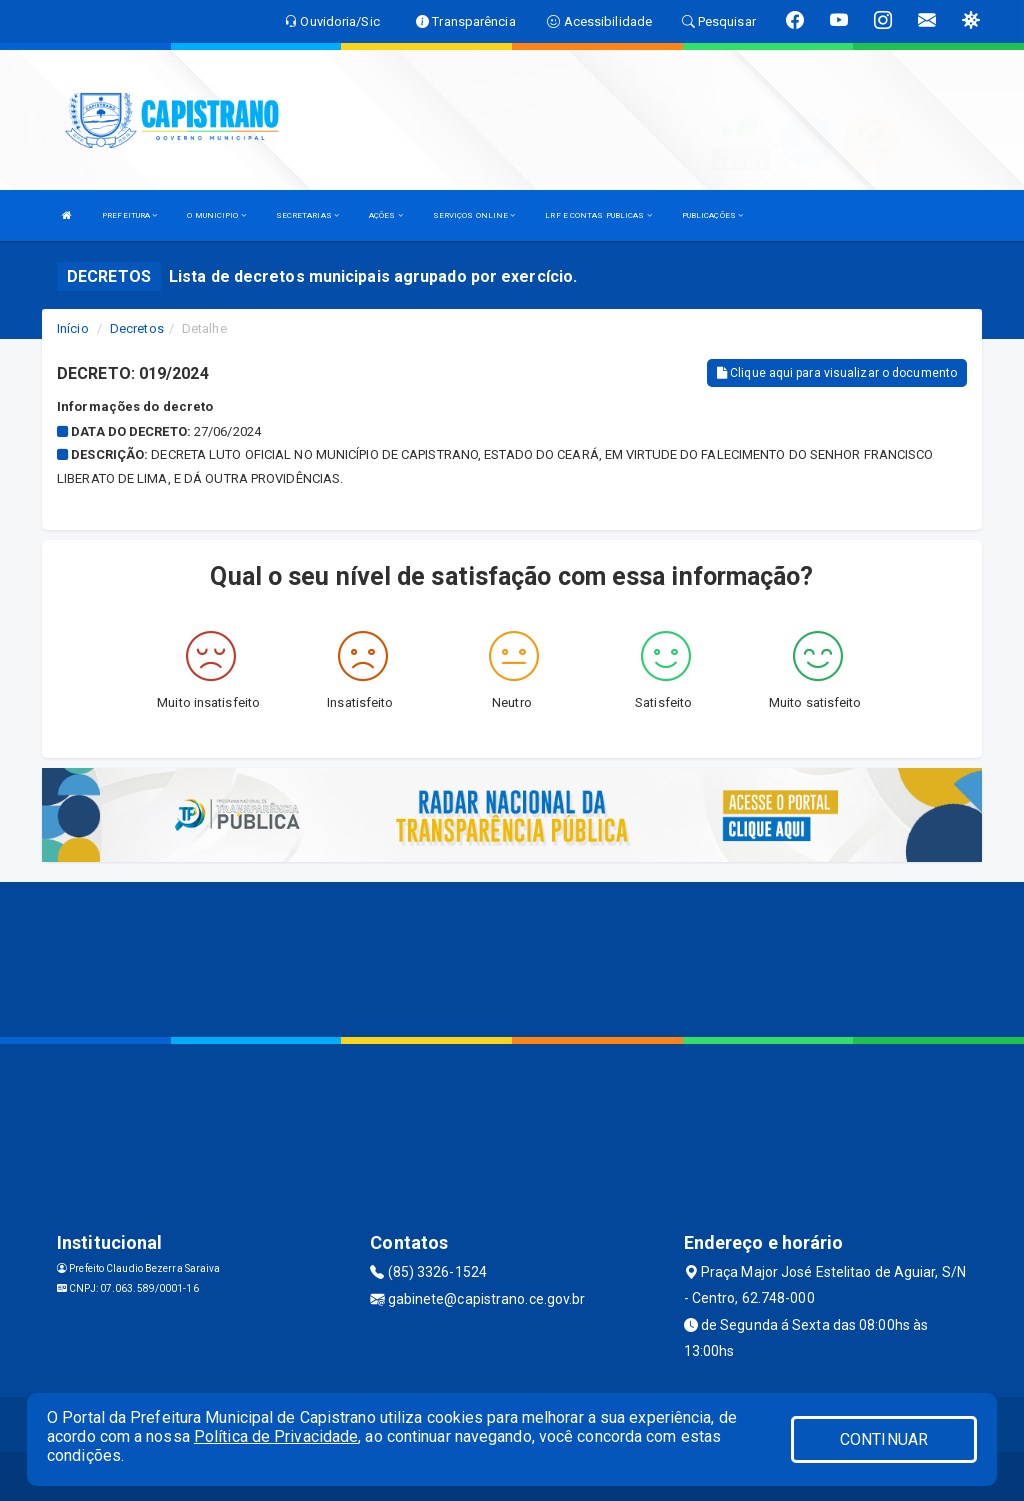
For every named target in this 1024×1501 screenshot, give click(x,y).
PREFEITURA (129, 215)
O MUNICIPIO (216, 215)
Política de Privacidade (276, 1436)
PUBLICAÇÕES (712, 215)
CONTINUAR (884, 1439)
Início (73, 328)
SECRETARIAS (307, 215)
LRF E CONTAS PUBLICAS (598, 215)
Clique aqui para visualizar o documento (837, 373)
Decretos (137, 328)
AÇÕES (386, 215)
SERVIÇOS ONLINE (474, 215)
